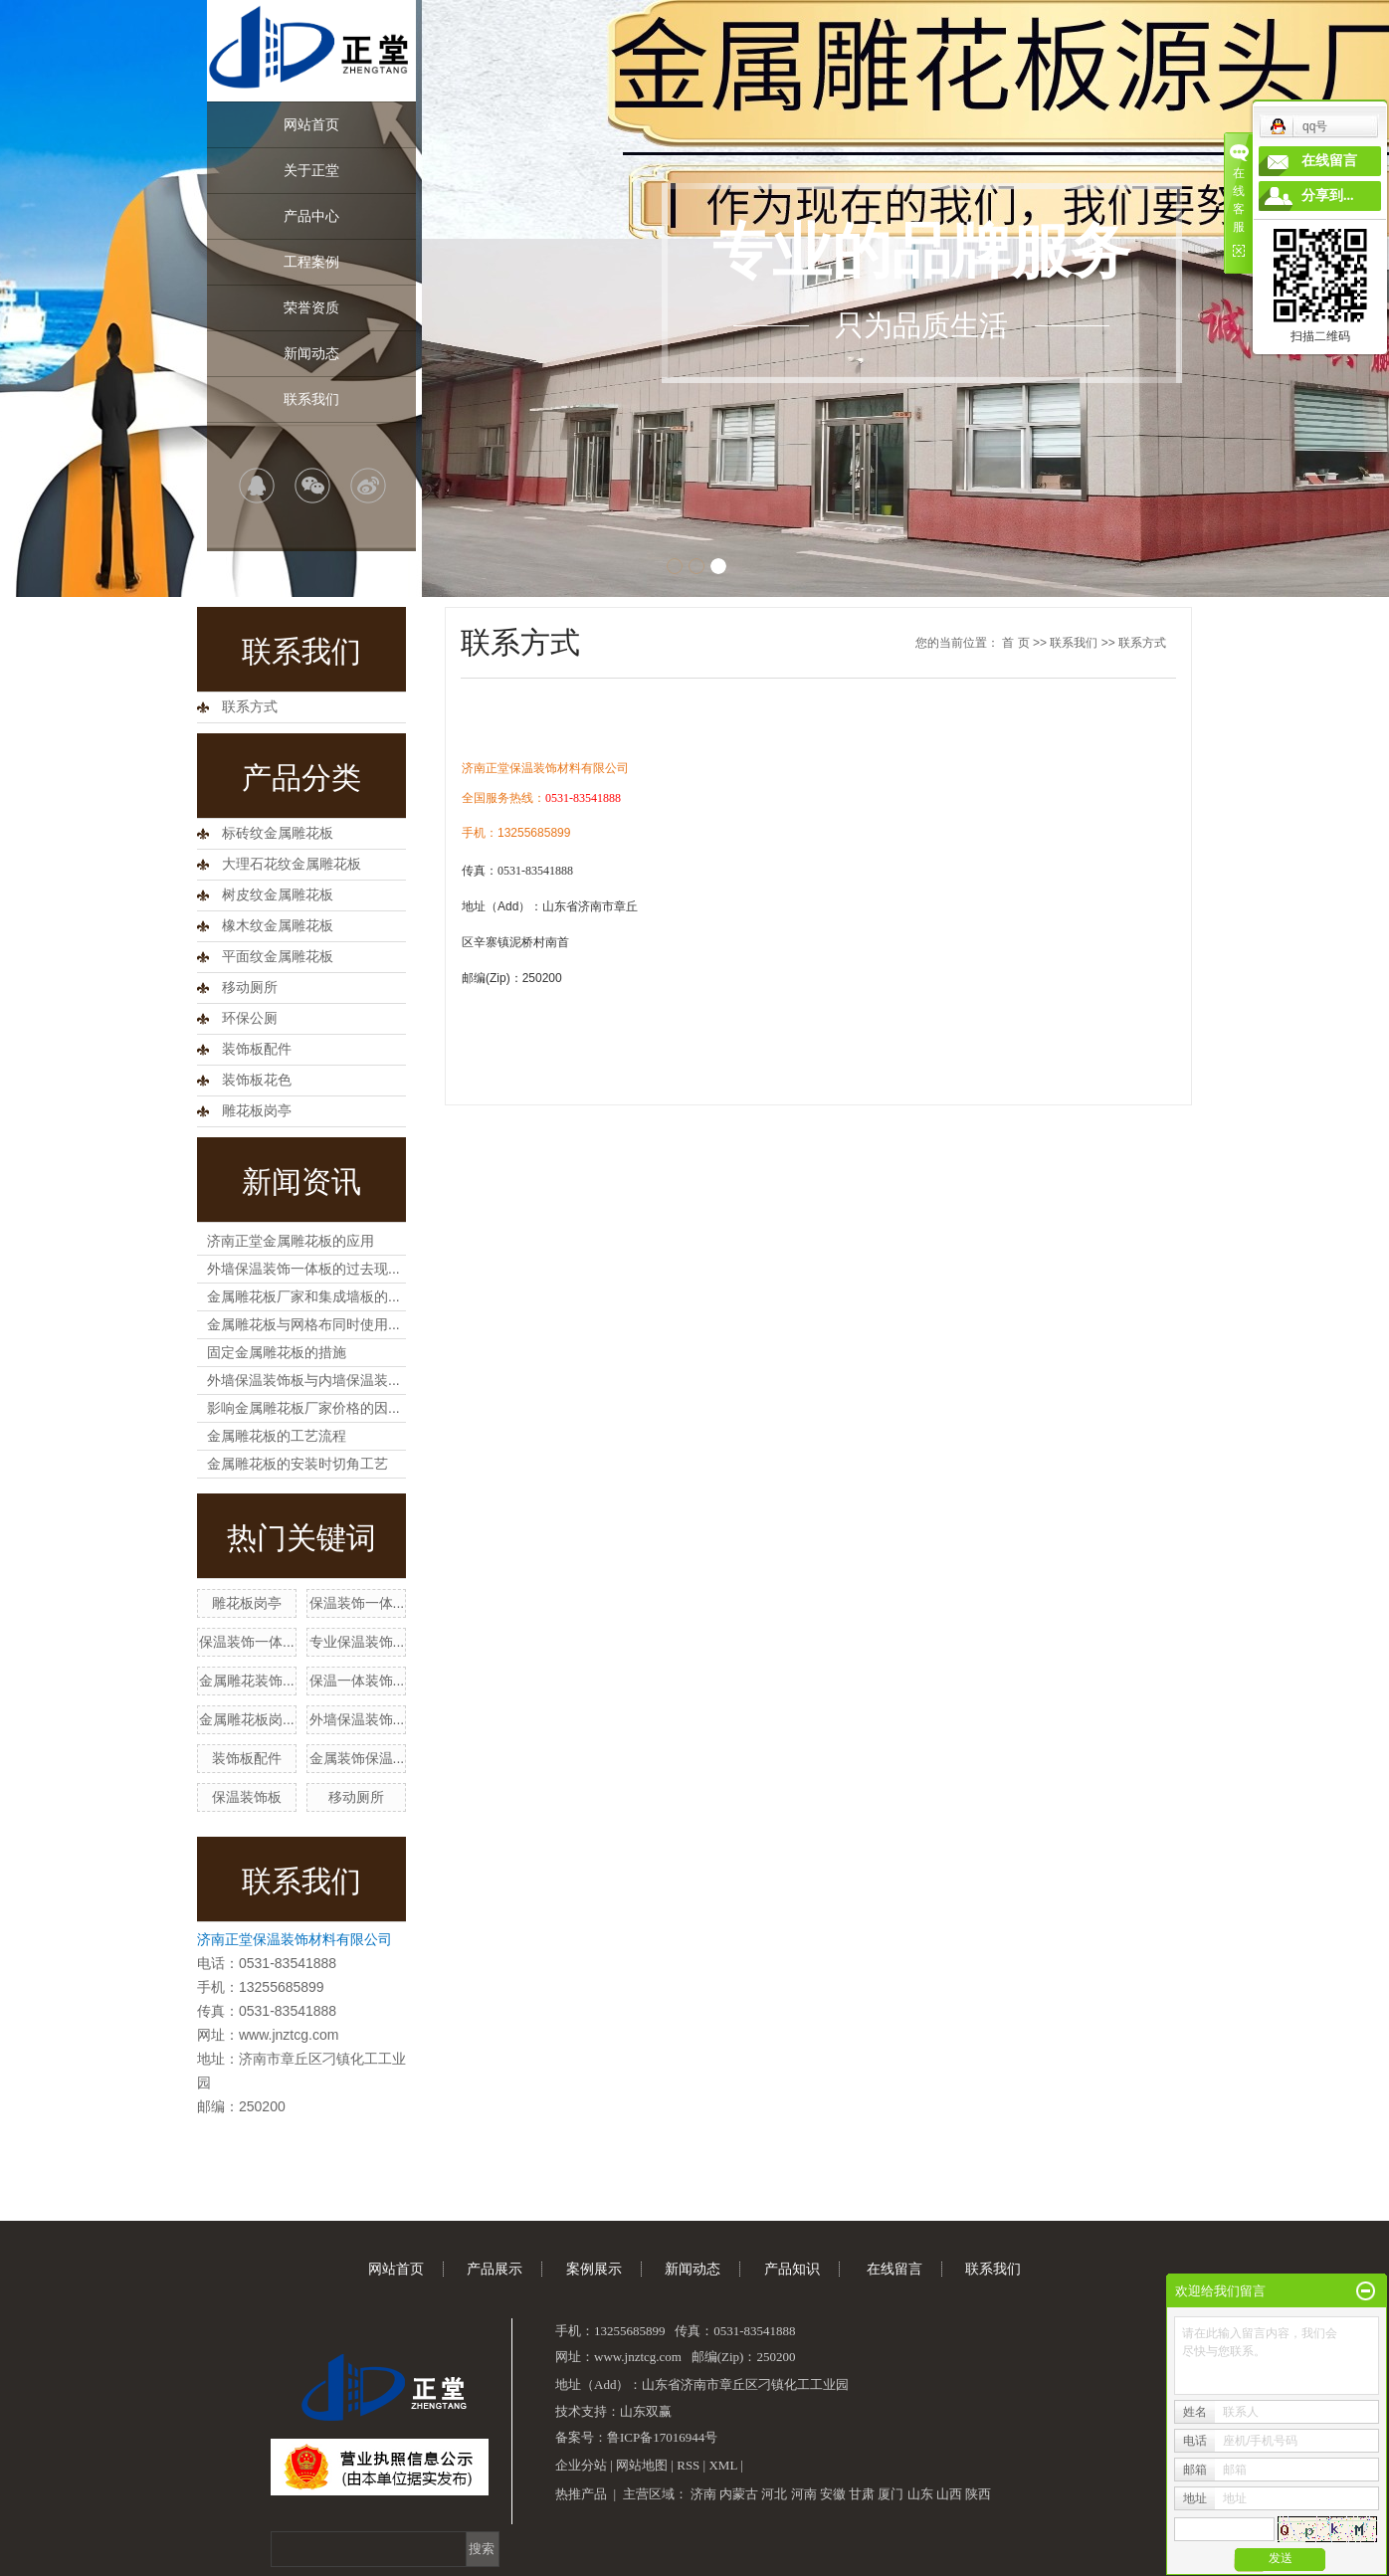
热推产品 (581, 2493)
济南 (703, 2493)
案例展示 (594, 2269)
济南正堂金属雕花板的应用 (290, 1241)
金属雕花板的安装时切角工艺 (297, 1464)
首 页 (1015, 643)
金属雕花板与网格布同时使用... (303, 1324)
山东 (920, 2493)
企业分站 (581, 2465)
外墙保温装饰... (357, 1719)
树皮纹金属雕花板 (277, 895)
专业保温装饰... (357, 1642)
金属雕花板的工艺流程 (276, 1436)
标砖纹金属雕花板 (277, 833)
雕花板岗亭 (257, 1110)
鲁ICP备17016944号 (662, 2437)
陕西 (978, 2493)
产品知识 (792, 2269)
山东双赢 (646, 2411)
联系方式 (250, 706)
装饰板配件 (257, 1049)
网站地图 (642, 2465)
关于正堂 (311, 170)
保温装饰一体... (357, 1603)
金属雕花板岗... (247, 1719)
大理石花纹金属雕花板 (291, 864)
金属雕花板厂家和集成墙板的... (303, 1296)
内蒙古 (738, 2493)
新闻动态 (311, 353)
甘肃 (862, 2493)
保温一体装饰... (357, 1680)
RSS (688, 2465)
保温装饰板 (247, 1797)
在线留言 (894, 2269)
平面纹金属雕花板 (277, 956)
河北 (774, 2493)
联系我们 (311, 399)
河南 (804, 2493)
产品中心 (311, 216)
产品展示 (494, 2269)
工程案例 (311, 262)
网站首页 (311, 124)
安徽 (833, 2493)
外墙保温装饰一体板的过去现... (303, 1269)
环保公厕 (250, 1018)
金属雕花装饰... (247, 1680)
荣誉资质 (311, 307)
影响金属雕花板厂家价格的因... (303, 1408)
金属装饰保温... (357, 1758)
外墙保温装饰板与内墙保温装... (303, 1380)
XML (722, 2465)
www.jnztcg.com (288, 2035)
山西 (949, 2493)
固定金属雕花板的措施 (276, 1352)
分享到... (1327, 195)
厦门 (890, 2493)
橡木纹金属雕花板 (277, 925)
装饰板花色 (257, 1080)
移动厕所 (250, 987)
